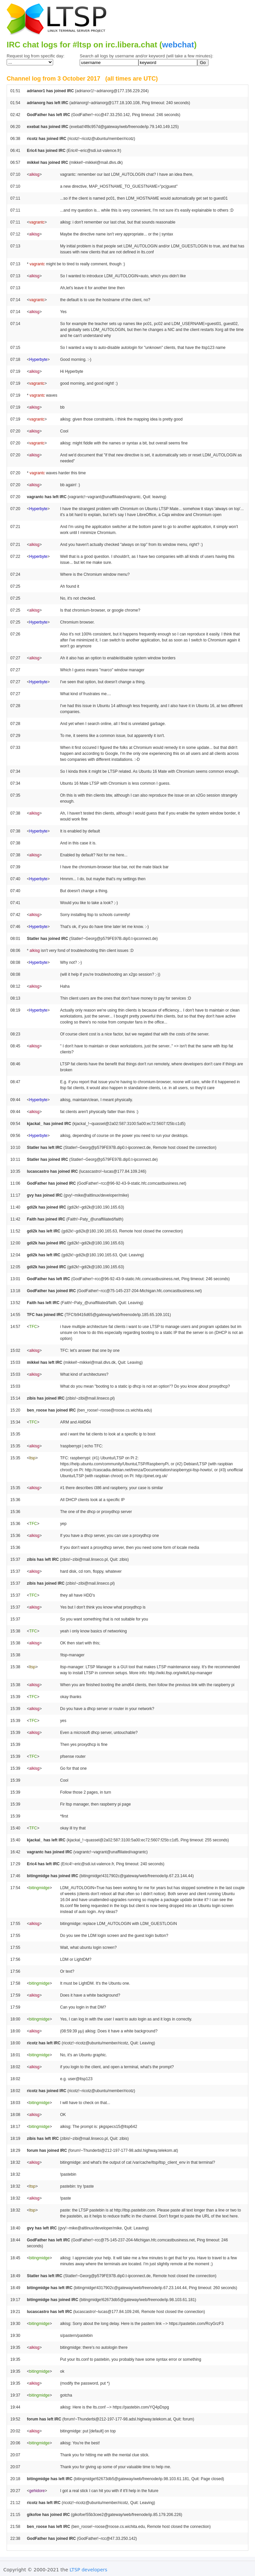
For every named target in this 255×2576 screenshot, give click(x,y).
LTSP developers (89, 2569)
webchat (178, 44)
